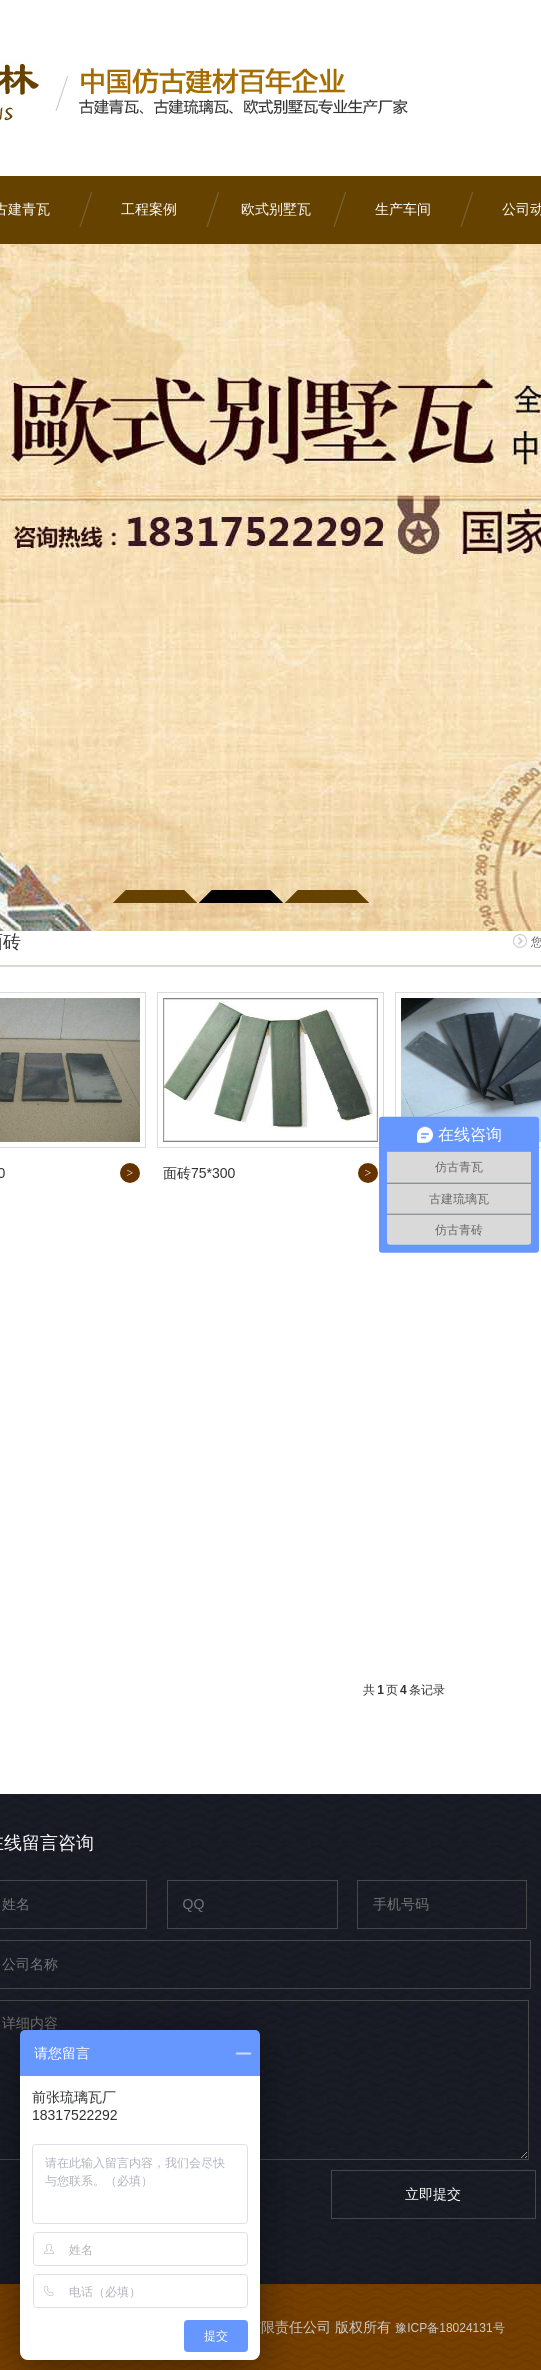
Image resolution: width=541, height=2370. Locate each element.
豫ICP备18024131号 (449, 2328)
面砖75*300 (199, 1173)
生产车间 (403, 209)
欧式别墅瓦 (276, 209)
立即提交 (433, 2194)
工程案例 (149, 209)
